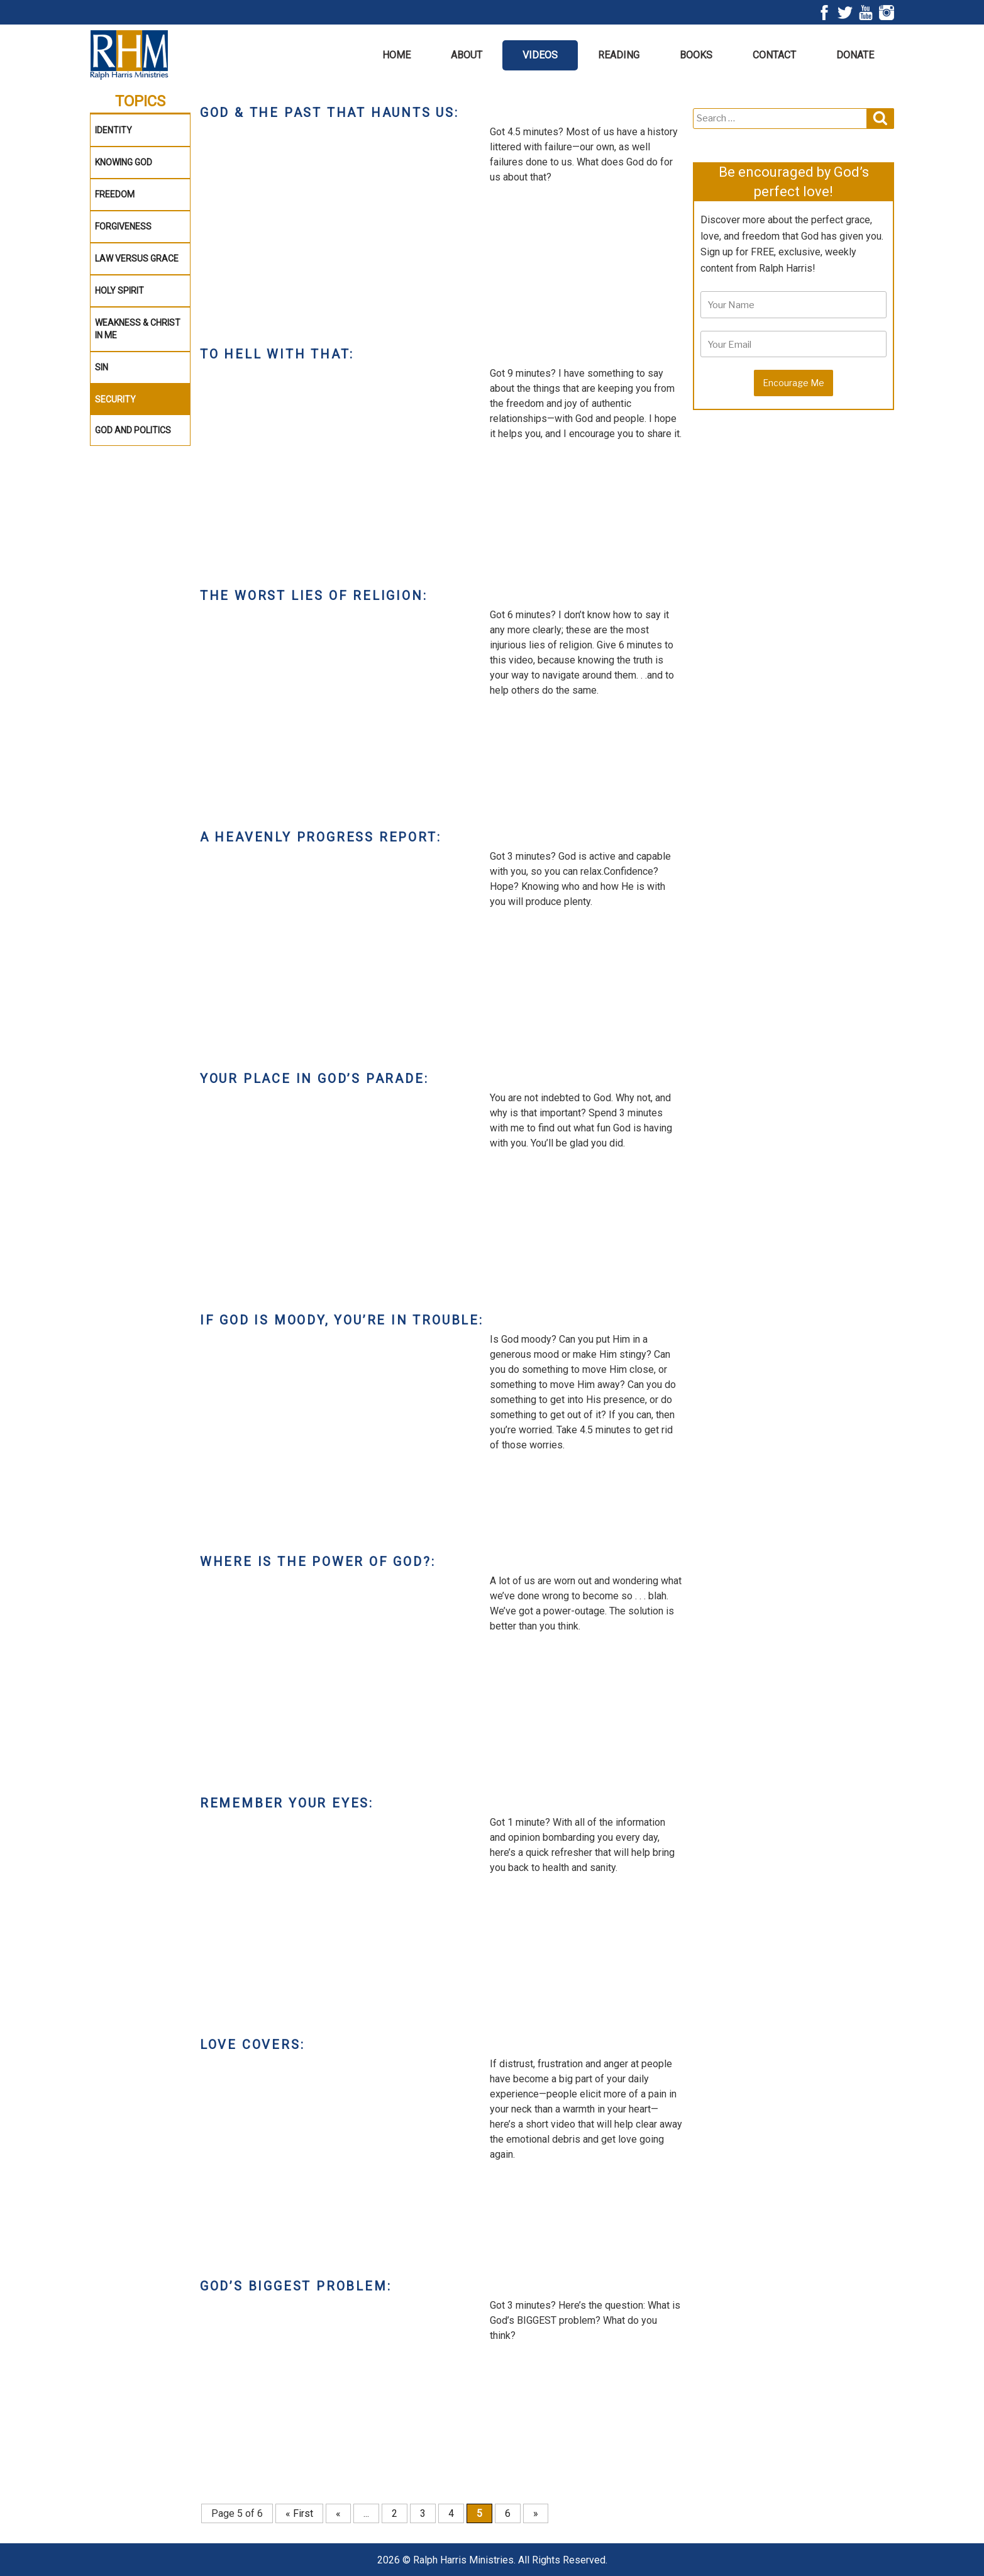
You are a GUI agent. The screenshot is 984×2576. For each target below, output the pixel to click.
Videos (540, 55)
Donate (855, 55)
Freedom (115, 194)
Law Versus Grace (137, 258)
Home (396, 55)
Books (696, 55)
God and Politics (133, 430)
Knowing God (123, 162)
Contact (774, 55)
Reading (618, 55)
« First (299, 2513)
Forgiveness (123, 226)
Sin (101, 367)
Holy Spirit (119, 291)
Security (115, 399)
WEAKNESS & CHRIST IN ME (137, 329)
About (466, 55)
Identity (113, 130)
